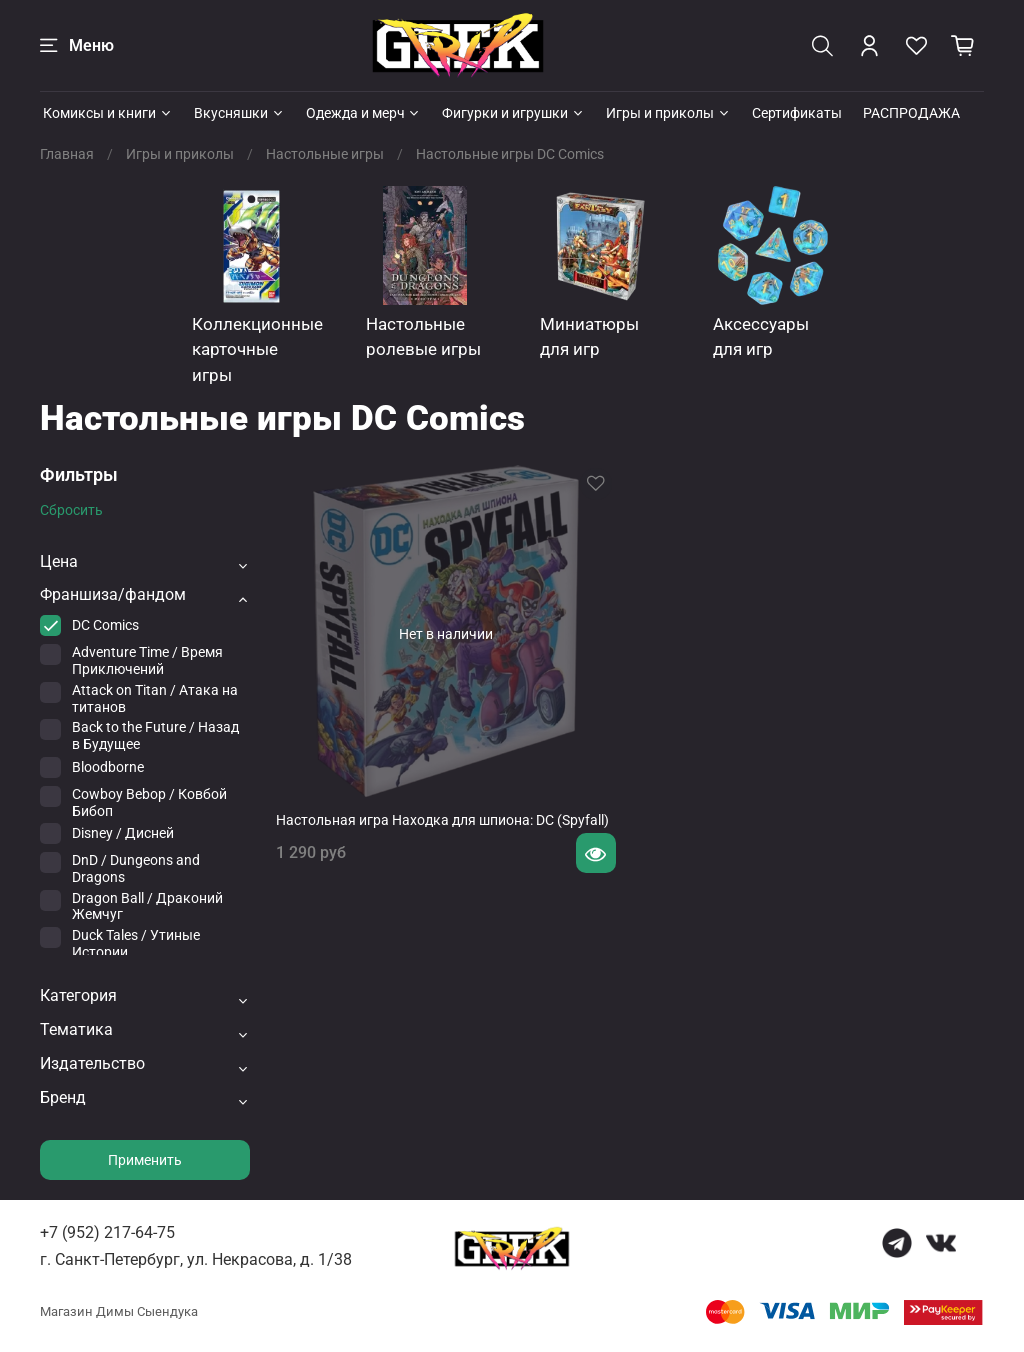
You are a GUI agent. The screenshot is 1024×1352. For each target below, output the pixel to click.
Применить (145, 1160)
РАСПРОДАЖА (911, 113)
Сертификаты (797, 113)
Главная (67, 154)
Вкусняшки (239, 113)
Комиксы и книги (108, 113)
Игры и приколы (668, 113)
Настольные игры (325, 154)
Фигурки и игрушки (513, 113)
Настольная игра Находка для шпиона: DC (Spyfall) (442, 820)
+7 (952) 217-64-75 (107, 1232)
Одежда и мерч (364, 113)
